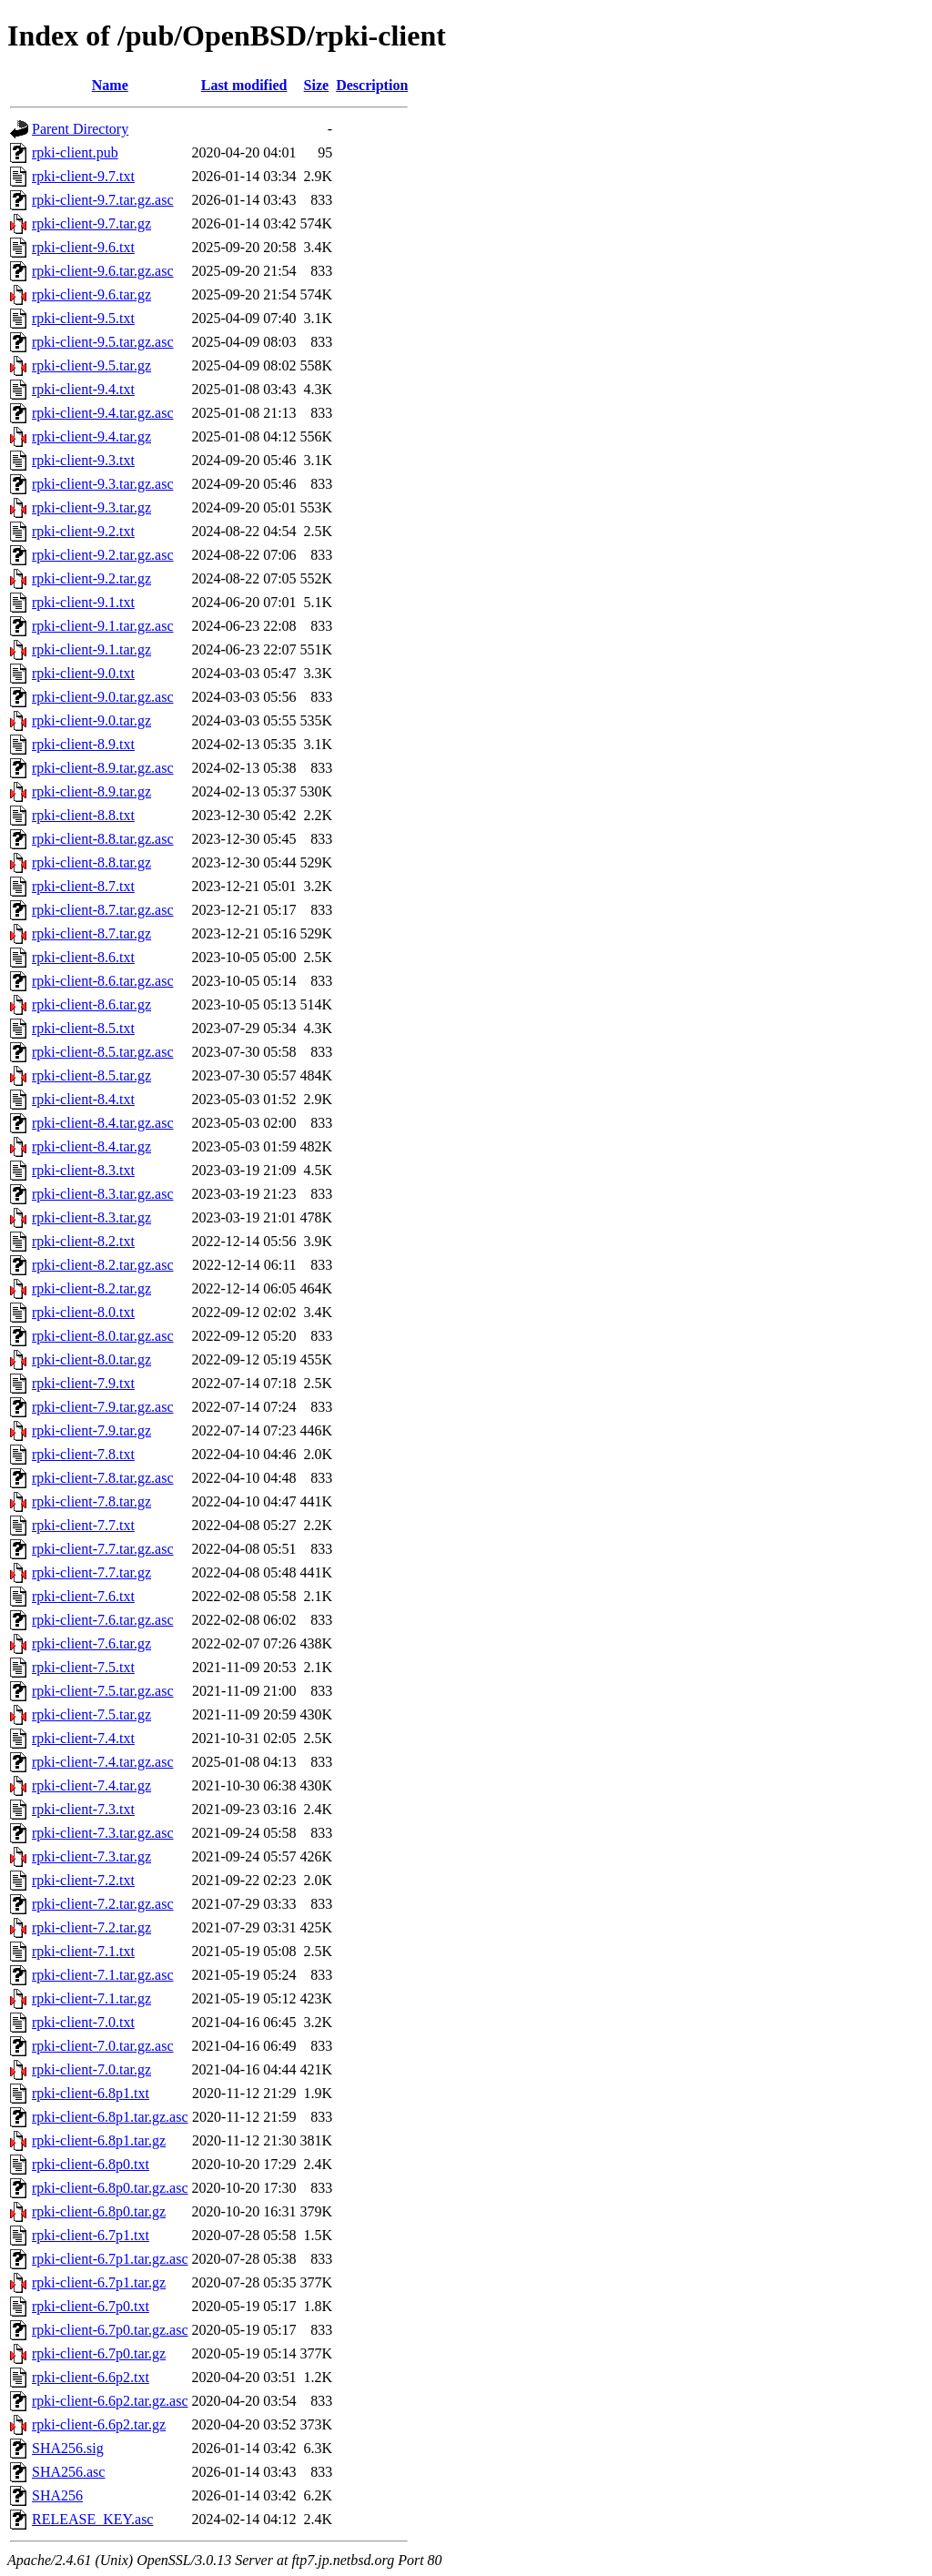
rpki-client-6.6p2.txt (90, 2377)
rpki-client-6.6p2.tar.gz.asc (110, 2401)
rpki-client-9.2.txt (83, 531)
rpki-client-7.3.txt (83, 1809)
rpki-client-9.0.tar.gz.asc (103, 697)
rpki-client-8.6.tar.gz (91, 1004)
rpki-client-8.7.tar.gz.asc (103, 910)
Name (110, 85)
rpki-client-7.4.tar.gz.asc (103, 1762)
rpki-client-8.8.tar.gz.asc (103, 839)
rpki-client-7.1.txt (83, 1951)
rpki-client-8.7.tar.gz (91, 933)
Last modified (244, 85)
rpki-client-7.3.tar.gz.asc (103, 1833)
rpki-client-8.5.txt (83, 1028)
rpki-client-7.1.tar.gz (91, 1998)
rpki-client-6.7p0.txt (90, 2306)
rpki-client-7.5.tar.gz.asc (103, 1691)
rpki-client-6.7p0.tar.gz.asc (110, 2330)
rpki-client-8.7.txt (83, 886)
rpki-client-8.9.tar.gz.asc (103, 768)
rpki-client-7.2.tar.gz (91, 1927)
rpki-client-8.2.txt (83, 1241)
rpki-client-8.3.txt (83, 1170)
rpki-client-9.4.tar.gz (91, 436)
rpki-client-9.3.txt (83, 460)
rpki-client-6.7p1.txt (90, 2235)
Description (372, 85)
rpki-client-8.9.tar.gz (91, 791)
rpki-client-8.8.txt (83, 815)
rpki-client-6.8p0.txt (90, 2164)
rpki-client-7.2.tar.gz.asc (103, 1904)
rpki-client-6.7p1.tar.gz (99, 2282)
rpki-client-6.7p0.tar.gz (99, 2353)
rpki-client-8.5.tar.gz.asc (103, 1052)
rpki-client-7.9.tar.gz (91, 1430)
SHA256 (57, 2495)
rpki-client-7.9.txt (83, 1383)
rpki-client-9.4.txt (83, 389)
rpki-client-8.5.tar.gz (91, 1075)
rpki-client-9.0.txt (83, 673)
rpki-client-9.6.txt (83, 247)
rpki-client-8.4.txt (83, 1099)
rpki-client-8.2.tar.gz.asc (103, 1265)
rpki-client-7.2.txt (83, 1880)
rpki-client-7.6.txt (83, 1596)
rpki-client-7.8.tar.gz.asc (103, 1478)
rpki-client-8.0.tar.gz (91, 1359)
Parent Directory (80, 129)
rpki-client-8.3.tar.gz (91, 1217)
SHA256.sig (68, 2448)
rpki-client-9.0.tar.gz (91, 720)
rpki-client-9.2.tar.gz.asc (103, 555)
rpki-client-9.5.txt (83, 318)
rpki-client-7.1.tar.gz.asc (103, 1975)
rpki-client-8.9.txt (83, 744)
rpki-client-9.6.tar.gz (91, 294)
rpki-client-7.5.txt (83, 1667)
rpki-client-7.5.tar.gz (91, 1714)
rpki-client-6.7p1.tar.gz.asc (110, 2259)
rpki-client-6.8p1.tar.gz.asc (110, 2117)
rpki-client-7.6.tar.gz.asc (103, 1620)
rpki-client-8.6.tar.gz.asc (103, 981)
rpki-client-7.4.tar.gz (91, 1785)
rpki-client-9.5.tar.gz (91, 365)
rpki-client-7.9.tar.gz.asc (103, 1407)
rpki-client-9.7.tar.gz (91, 223)
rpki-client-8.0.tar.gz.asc (103, 1336)
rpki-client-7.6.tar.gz (91, 1643)
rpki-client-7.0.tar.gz (91, 2069)
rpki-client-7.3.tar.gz (91, 1856)
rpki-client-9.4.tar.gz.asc (103, 413)
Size (316, 85)
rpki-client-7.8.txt (83, 1454)
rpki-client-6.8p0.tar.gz (99, 2211)
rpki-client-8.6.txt (83, 957)
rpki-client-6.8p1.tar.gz (99, 2140)
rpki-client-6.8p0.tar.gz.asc (110, 2188)
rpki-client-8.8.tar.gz (91, 862)
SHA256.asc (68, 2472)
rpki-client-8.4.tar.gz (91, 1146)
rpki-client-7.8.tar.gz (91, 1501)
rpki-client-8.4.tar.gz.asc (103, 1123)
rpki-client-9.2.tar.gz (91, 578)
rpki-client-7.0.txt (83, 2022)
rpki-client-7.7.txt (83, 1525)
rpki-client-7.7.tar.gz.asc (103, 1549)
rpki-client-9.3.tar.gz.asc (103, 484)
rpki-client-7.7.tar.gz (91, 1572)
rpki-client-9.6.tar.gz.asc (103, 271)
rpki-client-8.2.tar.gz (91, 1288)
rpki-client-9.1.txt (83, 602)
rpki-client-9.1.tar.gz (91, 649)
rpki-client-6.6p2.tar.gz (99, 2424)
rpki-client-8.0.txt (83, 1312)
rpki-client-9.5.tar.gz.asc (103, 342)
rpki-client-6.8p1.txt (90, 2093)
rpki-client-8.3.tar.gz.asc (103, 1194)
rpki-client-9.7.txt (83, 176)
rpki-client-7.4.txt (83, 1738)
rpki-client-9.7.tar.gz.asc (103, 200)
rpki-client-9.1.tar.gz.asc (103, 626)
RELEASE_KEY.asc (92, 2519)
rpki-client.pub (75, 152)
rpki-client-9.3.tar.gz (91, 507)
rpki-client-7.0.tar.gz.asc (103, 2046)
